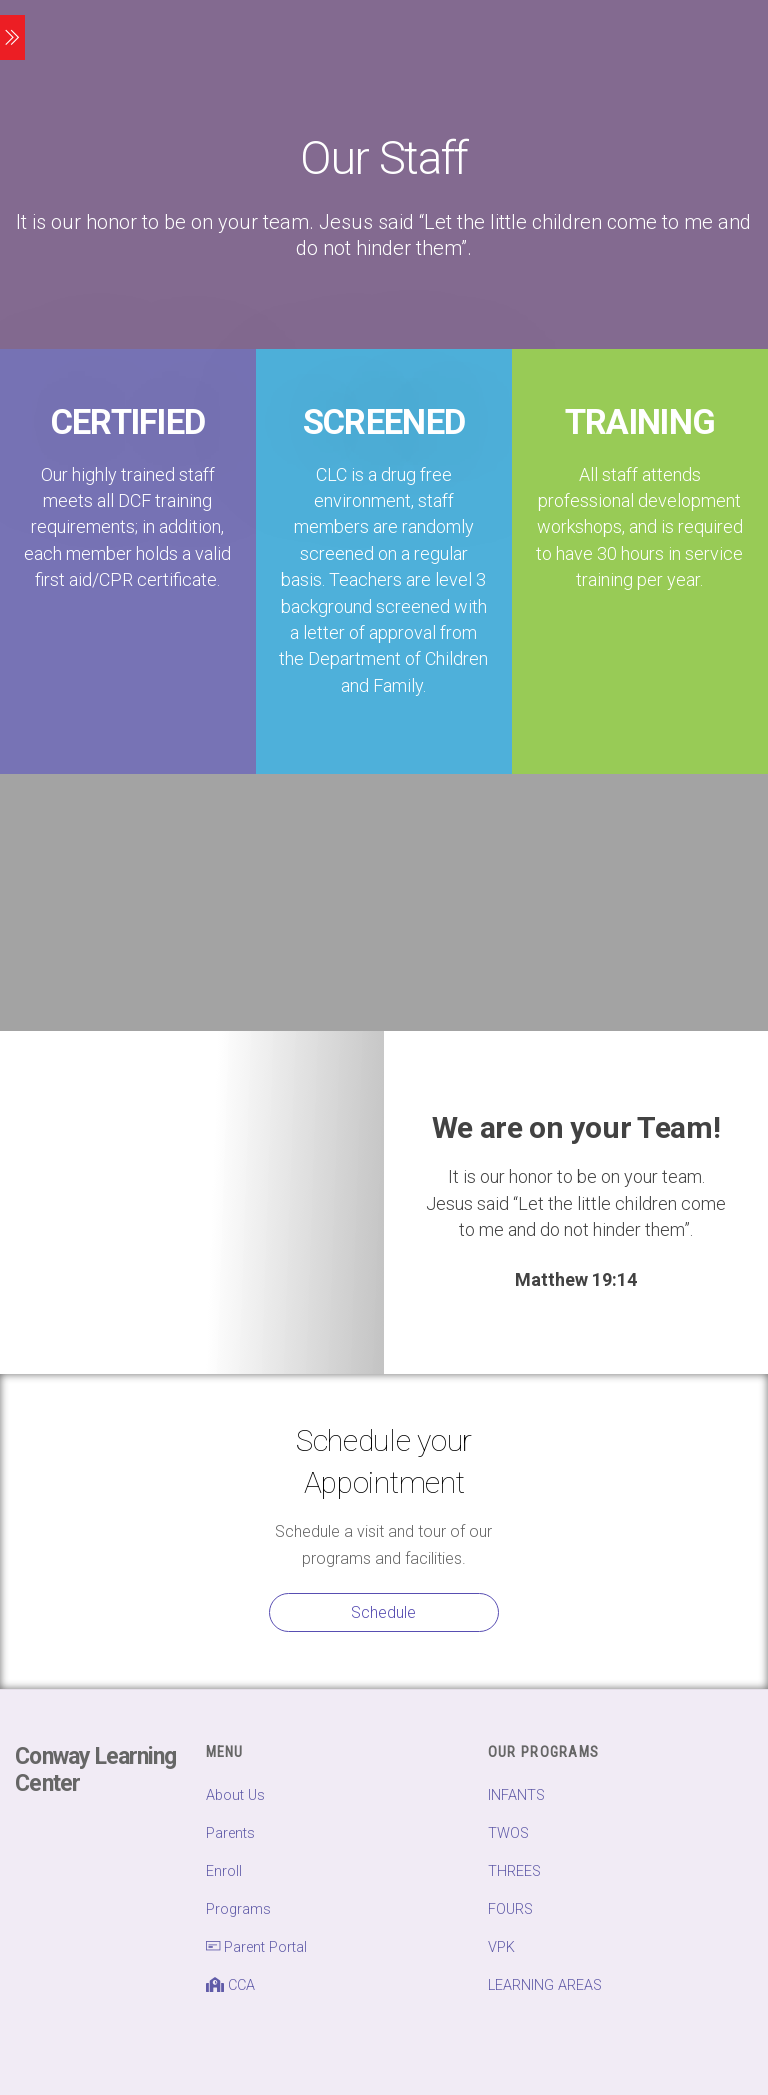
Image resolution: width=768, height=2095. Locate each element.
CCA (230, 1985)
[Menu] (12, 37)
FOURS (510, 1909)
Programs (238, 1909)
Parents (230, 1833)
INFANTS (516, 1795)
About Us (235, 1795)
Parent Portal (256, 1947)
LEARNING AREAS (545, 1985)
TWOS (508, 1833)
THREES (514, 1871)
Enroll (224, 1871)
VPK (501, 1947)
